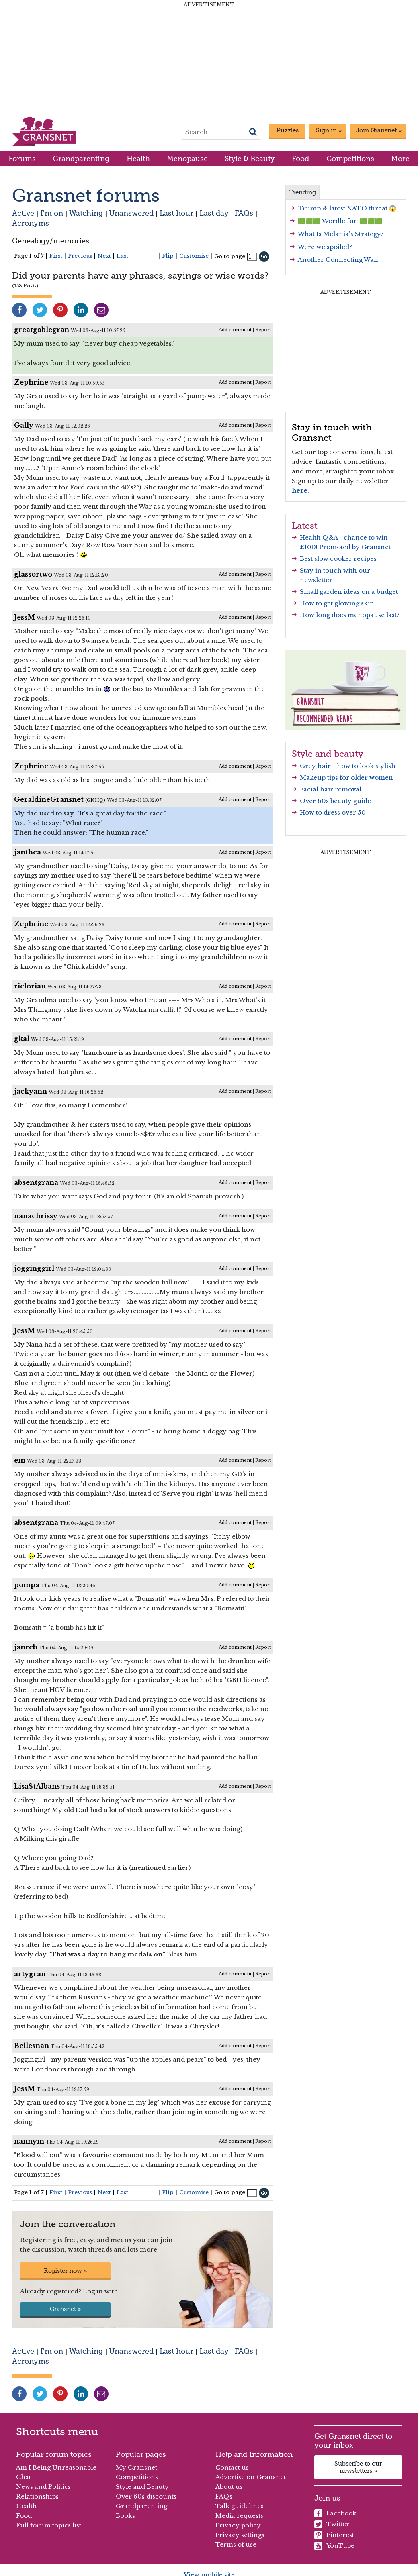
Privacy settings (239, 2535)
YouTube (334, 2546)
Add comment (235, 329)
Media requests (239, 2515)
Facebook (335, 2513)
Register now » (65, 2270)
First (55, 256)
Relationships (37, 2496)
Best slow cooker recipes (338, 558)
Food (300, 158)
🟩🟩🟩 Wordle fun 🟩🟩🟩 (340, 221)
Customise (194, 256)
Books (125, 2515)
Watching (86, 213)
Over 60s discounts (146, 2496)
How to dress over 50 (333, 812)
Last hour (176, 213)
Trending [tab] (302, 192)
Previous (80, 256)
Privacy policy (238, 2525)
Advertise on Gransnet (250, 2477)
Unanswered (131, 213)
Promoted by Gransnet (355, 547)
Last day (214, 213)
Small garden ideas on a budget (349, 591)
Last (122, 256)
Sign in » (329, 130)
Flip (168, 256)
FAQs (244, 213)
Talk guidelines (239, 2506)
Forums (22, 158)
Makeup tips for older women (346, 777)
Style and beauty (327, 753)
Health (138, 158)
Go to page (229, 256)
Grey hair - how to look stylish (347, 766)
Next (104, 256)
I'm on (51, 213)
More (400, 158)
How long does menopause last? (350, 615)
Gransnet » (65, 2309)
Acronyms (30, 223)
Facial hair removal (330, 789)
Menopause (187, 158)
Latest (305, 525)
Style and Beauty (142, 2486)
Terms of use (235, 2544)
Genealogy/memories (50, 240)
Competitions (350, 158)
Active (23, 213)
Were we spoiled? (325, 247)
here (299, 490)
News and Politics (43, 2486)
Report (263, 329)
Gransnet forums (86, 195)
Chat (23, 2477)
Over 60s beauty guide (335, 801)
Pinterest (334, 2535)
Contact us (232, 2467)
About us (229, 2486)
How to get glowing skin (337, 603)
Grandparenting (81, 158)
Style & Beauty (250, 158)
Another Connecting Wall (338, 259)
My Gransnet (136, 2467)
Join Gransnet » (379, 130)
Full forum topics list (48, 2525)
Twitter (331, 2524)
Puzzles (288, 130)
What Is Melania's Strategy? (341, 234)
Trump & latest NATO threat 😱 (347, 208)
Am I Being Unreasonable (56, 2467)
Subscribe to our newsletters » (358, 2467)
